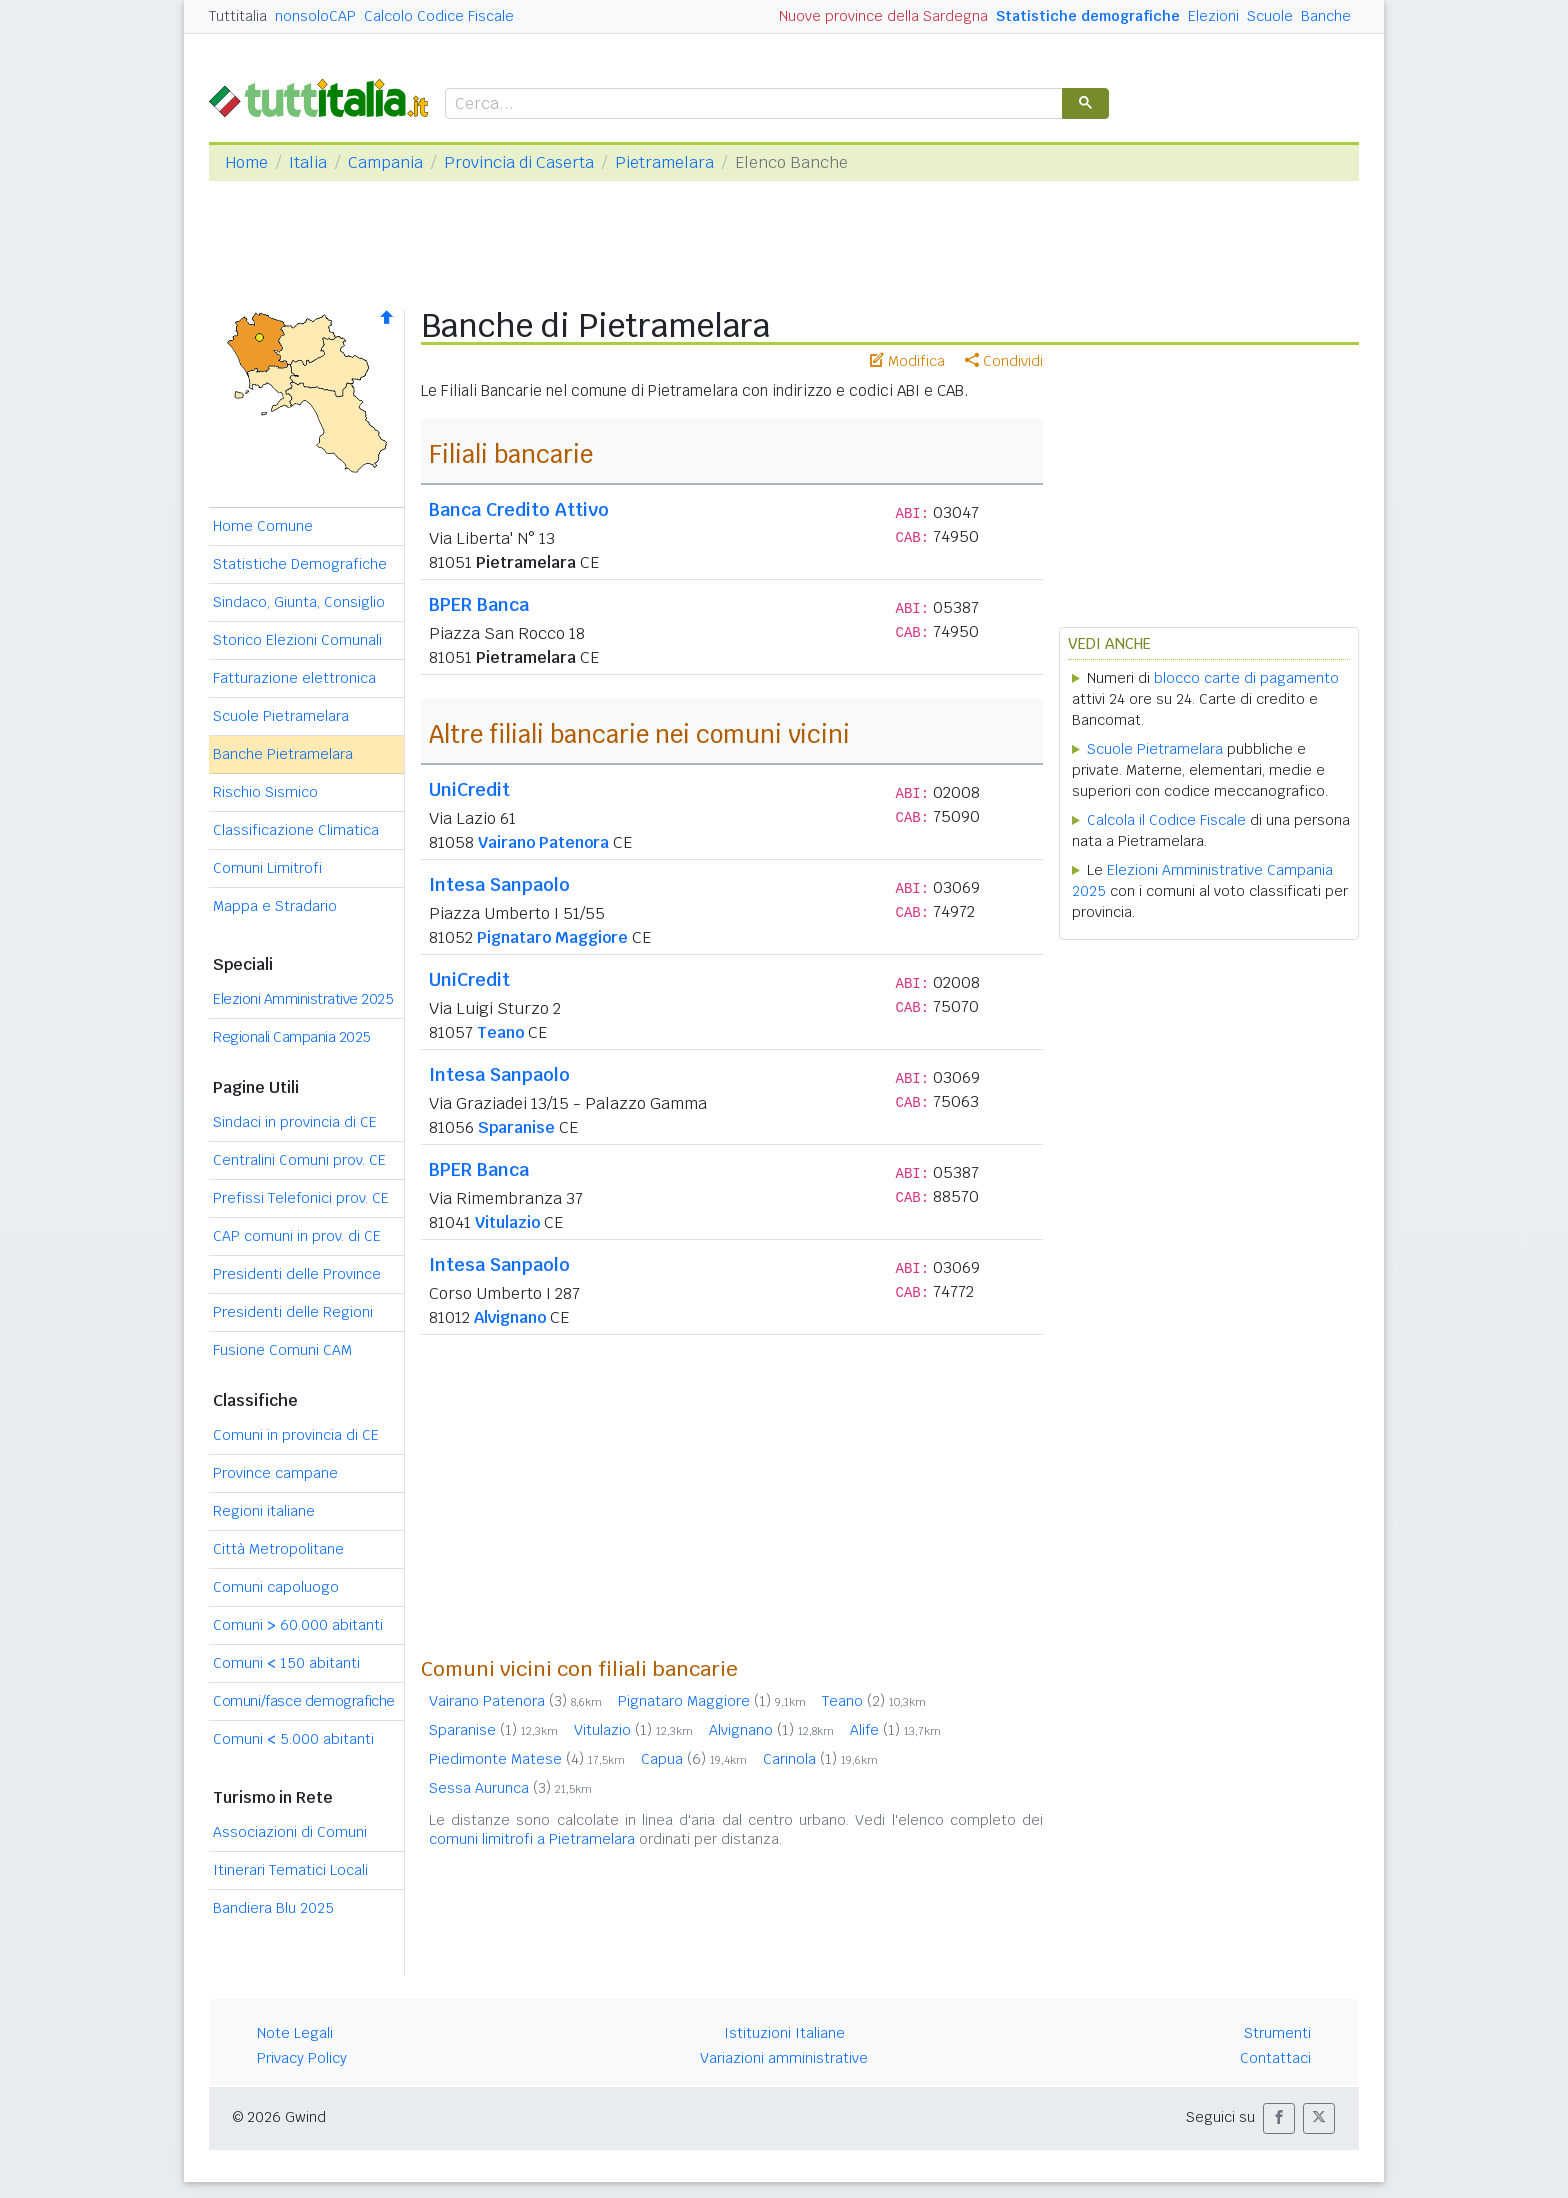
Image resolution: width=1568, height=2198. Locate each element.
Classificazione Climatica (296, 830)
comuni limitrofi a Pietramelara (532, 1839)
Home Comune (263, 526)
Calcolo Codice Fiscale (439, 16)
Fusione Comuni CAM (282, 1350)
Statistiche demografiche (1088, 16)
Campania (385, 162)
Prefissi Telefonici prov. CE (301, 1198)
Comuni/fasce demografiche (304, 1701)
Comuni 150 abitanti (286, 1663)
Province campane (275, 1473)
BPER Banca (479, 604)
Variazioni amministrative (784, 2058)
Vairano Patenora (543, 842)
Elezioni (1213, 16)
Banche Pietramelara (283, 754)
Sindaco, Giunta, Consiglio (299, 602)
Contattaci (1275, 2058)
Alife (895, 1730)
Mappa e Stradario (275, 906)
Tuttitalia (238, 16)
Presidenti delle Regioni (293, 1312)
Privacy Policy (302, 2058)
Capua (694, 1759)
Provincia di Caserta (519, 162)
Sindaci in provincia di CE (295, 1122)
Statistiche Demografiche (300, 564)
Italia (308, 162)
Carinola (820, 1759)
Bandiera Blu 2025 (273, 1908)
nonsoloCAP (315, 16)
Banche (1326, 16)
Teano (500, 1032)
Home (246, 162)
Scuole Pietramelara (281, 716)
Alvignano (510, 1317)
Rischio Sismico (265, 792)
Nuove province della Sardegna (883, 16)
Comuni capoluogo (276, 1587)
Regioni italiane (264, 1511)
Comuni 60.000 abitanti (298, 1625)
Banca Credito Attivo (519, 509)
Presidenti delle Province (297, 1274)
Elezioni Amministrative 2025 (303, 999)
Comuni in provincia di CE (296, 1435)
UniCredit (469, 789)
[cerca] (752, 104)
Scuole (1270, 16)
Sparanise (516, 1127)
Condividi (1004, 361)
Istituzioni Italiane (784, 2033)
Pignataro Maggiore (552, 937)
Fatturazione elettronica (294, 678)
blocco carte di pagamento (1246, 678)
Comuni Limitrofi (267, 868)
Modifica (907, 361)
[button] (1279, 2118)
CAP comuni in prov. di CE (297, 1236)
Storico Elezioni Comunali (297, 640)
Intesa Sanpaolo (499, 884)
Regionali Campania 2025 (292, 1037)
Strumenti (1277, 2033)
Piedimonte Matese (527, 1759)
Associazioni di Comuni (290, 1832)
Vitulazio (507, 1222)
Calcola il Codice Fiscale (1166, 820)
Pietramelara (664, 162)
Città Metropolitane (278, 1549)
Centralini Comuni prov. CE (299, 1160)
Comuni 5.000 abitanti (293, 1739)
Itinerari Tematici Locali (290, 1870)
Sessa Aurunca (510, 1788)
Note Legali (295, 2033)
